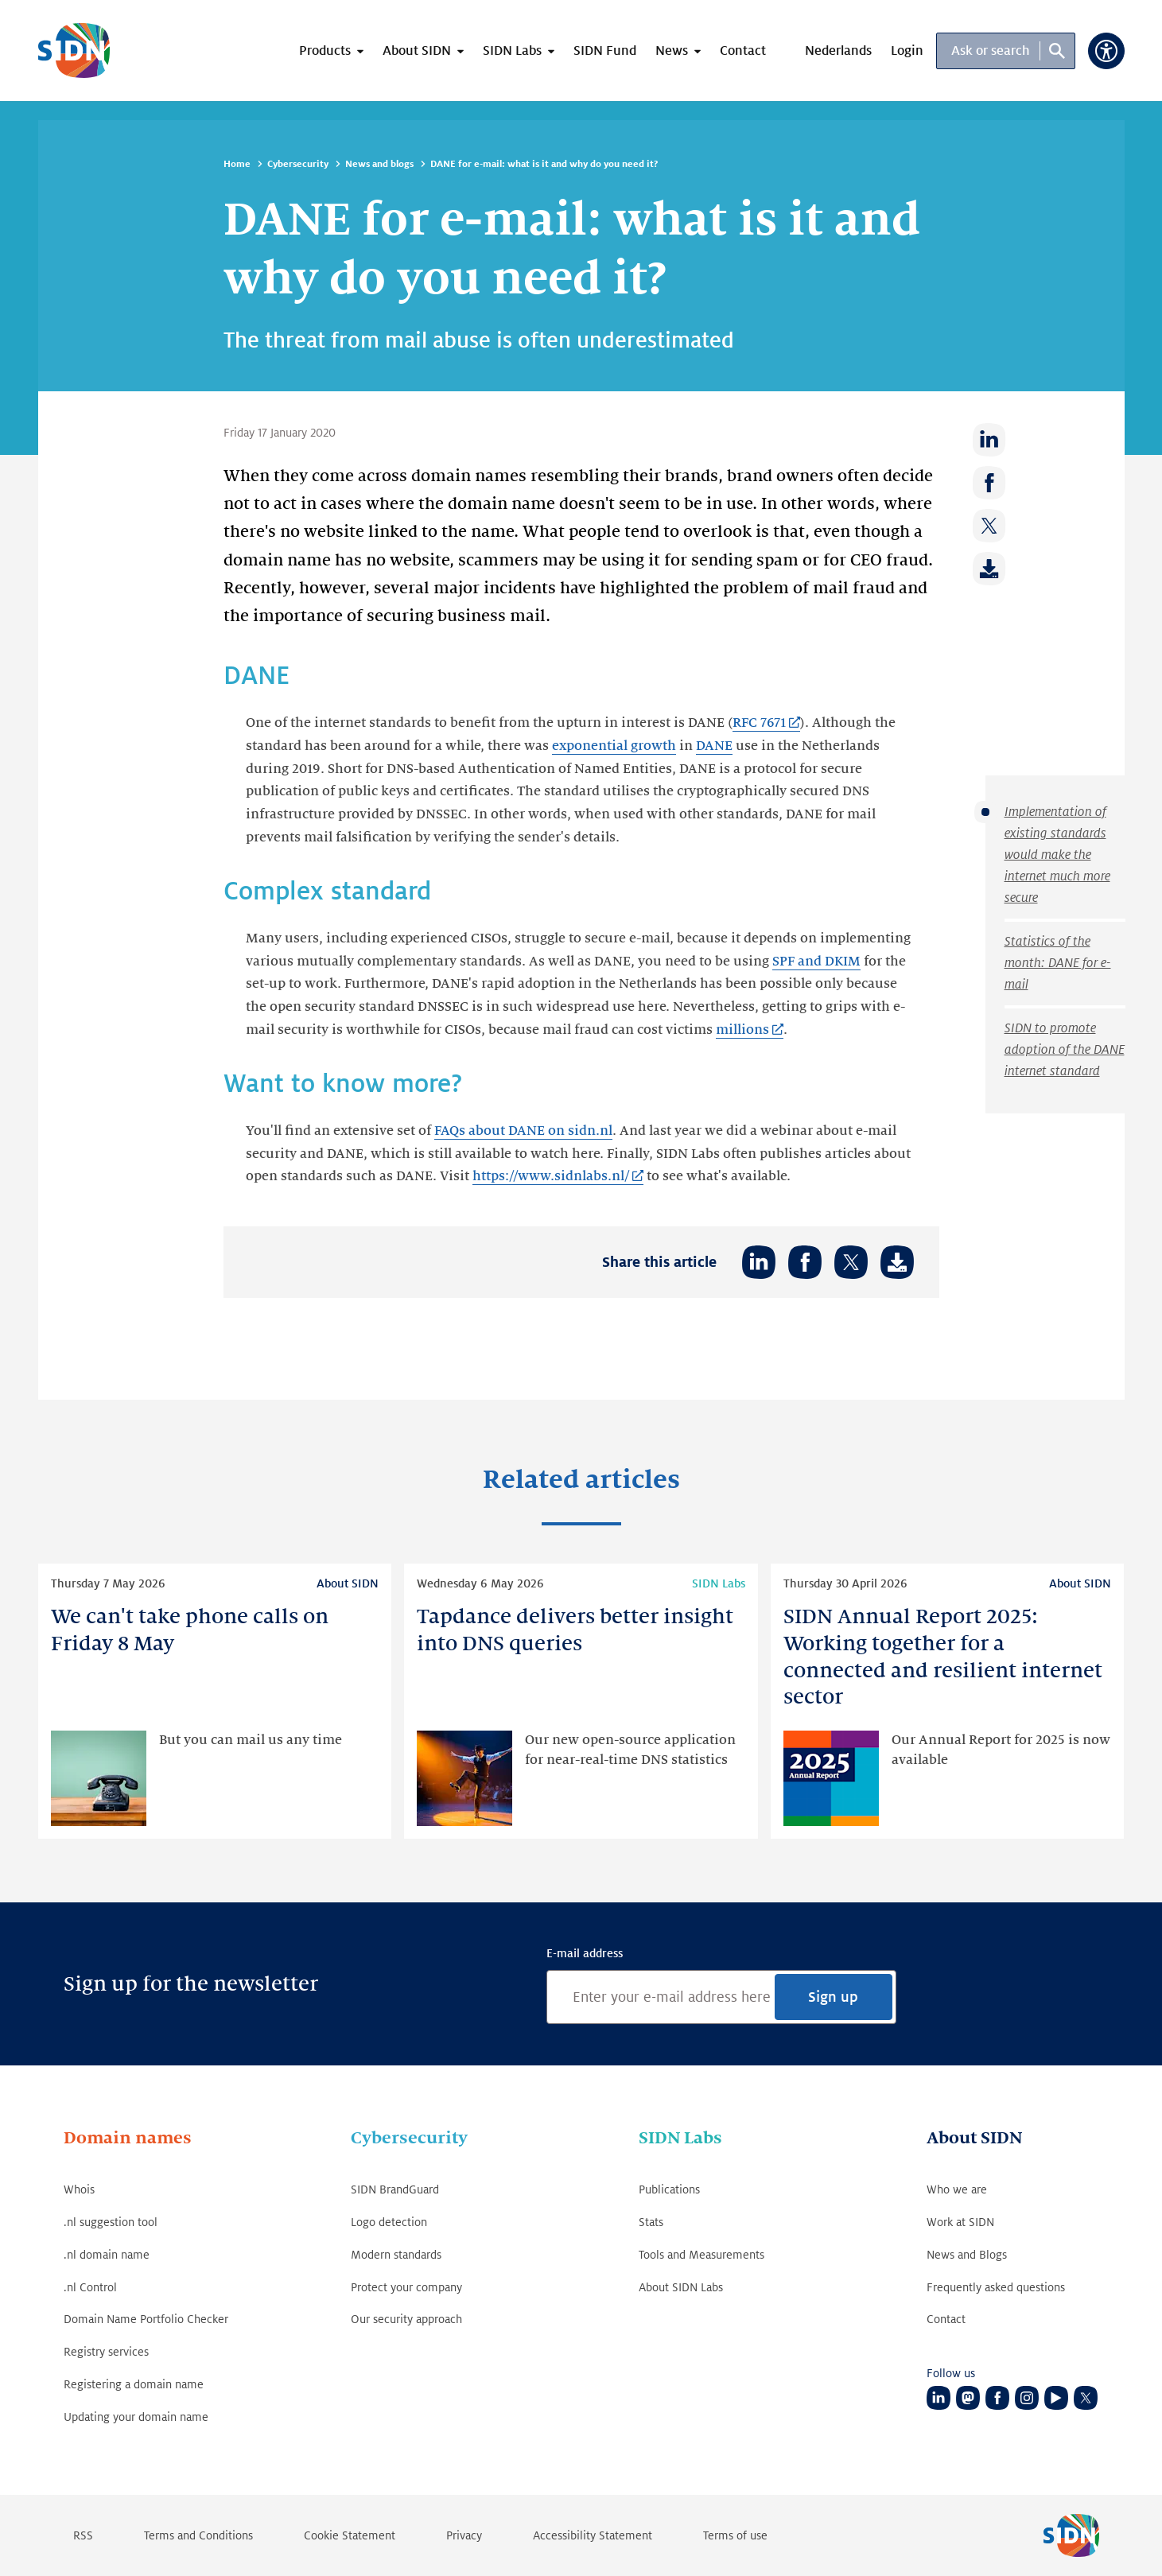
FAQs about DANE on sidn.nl (523, 1131)
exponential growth (614, 746)
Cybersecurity (297, 164)
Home (237, 164)
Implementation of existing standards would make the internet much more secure (1057, 855)
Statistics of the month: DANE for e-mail (1058, 963)
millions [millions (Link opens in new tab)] (742, 1030)
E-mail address (584, 1953)
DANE (714, 746)
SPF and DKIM (816, 961)
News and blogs (379, 164)
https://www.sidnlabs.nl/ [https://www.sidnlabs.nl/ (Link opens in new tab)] (550, 1176)
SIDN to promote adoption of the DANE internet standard (1065, 1049)
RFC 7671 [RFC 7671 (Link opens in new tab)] (759, 723)
